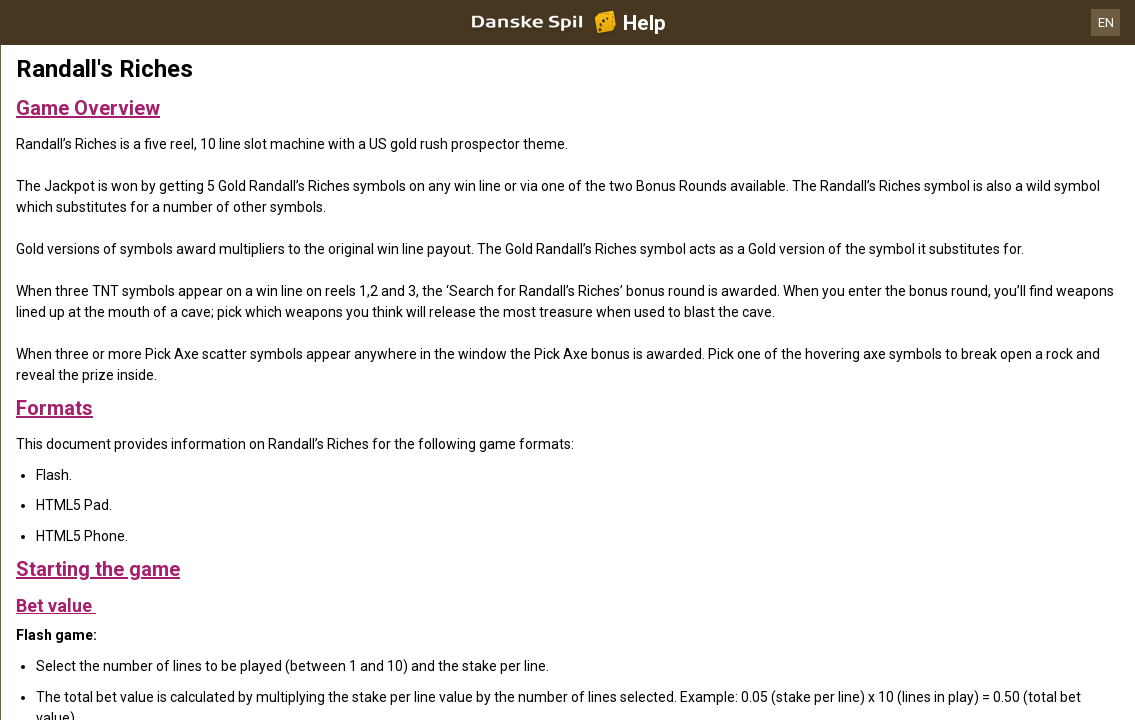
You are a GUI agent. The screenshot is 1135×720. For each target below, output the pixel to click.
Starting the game (98, 569)
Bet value (56, 605)
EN (1106, 22)
